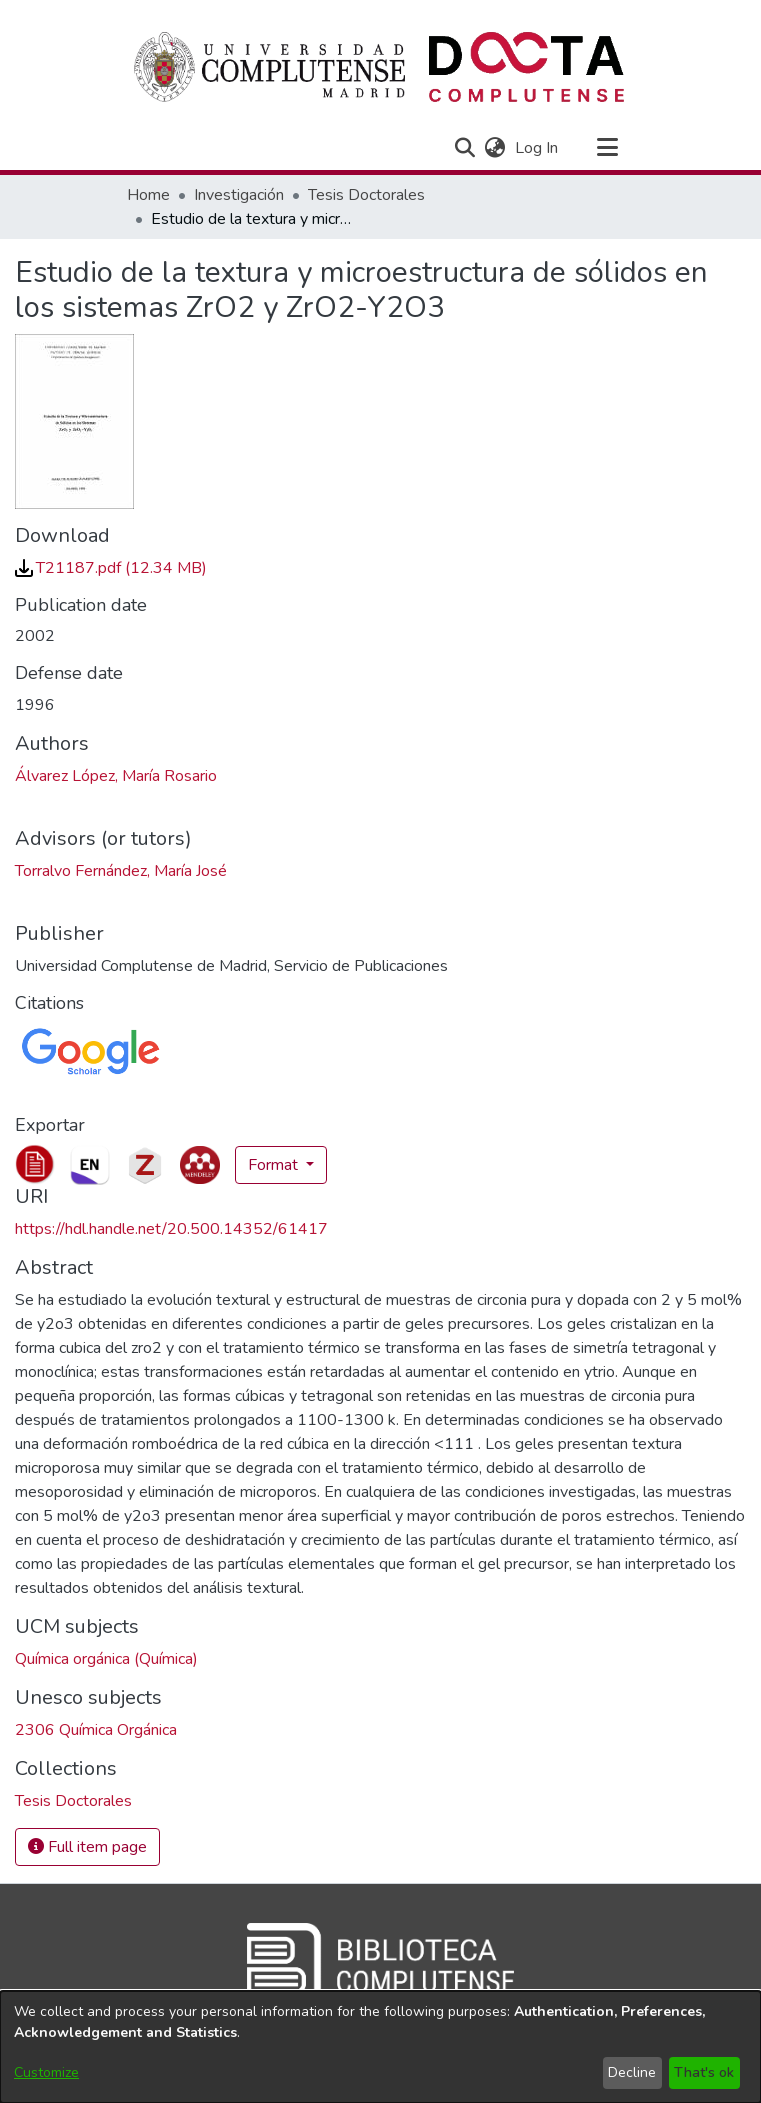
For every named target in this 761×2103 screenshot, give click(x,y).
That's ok (704, 2072)
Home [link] (148, 195)
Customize (46, 2072)
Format (275, 1165)
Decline (632, 2072)
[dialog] (380, 2047)
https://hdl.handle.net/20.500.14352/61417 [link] (171, 1229)
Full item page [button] (87, 1847)
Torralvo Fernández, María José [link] (121, 871)
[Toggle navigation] (608, 148)
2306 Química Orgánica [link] (96, 1730)
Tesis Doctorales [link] (366, 195)
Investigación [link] (239, 195)
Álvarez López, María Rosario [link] (116, 776)
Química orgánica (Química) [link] (106, 1659)
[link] (111, 568)
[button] (465, 148)
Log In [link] (537, 148)
